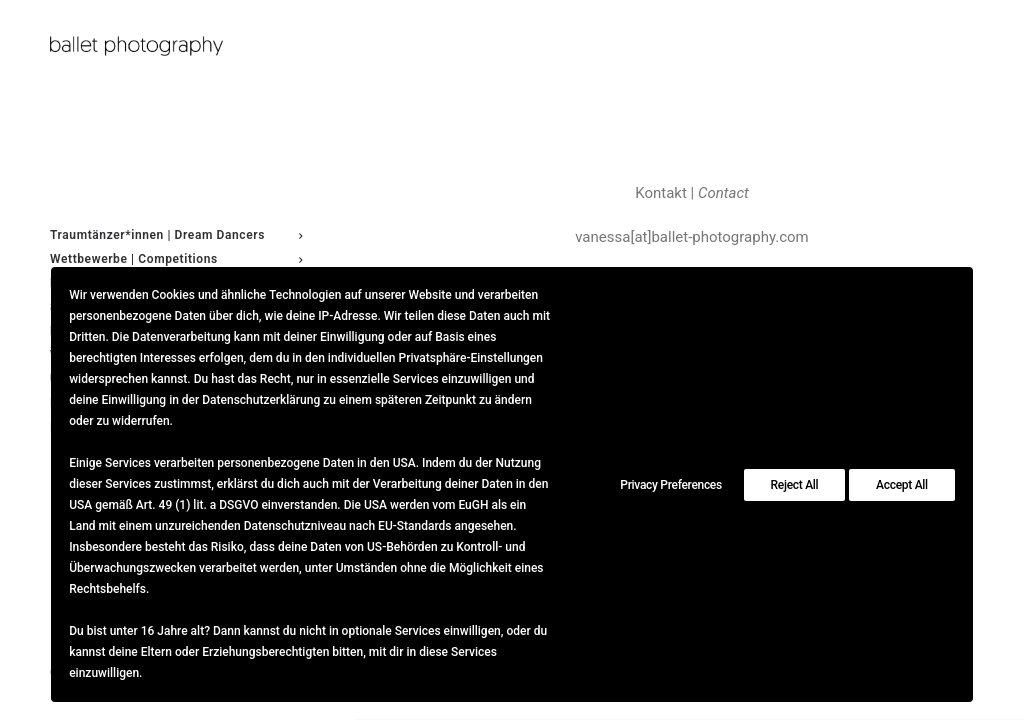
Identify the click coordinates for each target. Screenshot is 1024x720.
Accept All (902, 485)
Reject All (795, 485)
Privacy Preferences (671, 485)
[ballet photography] (176, 46)
